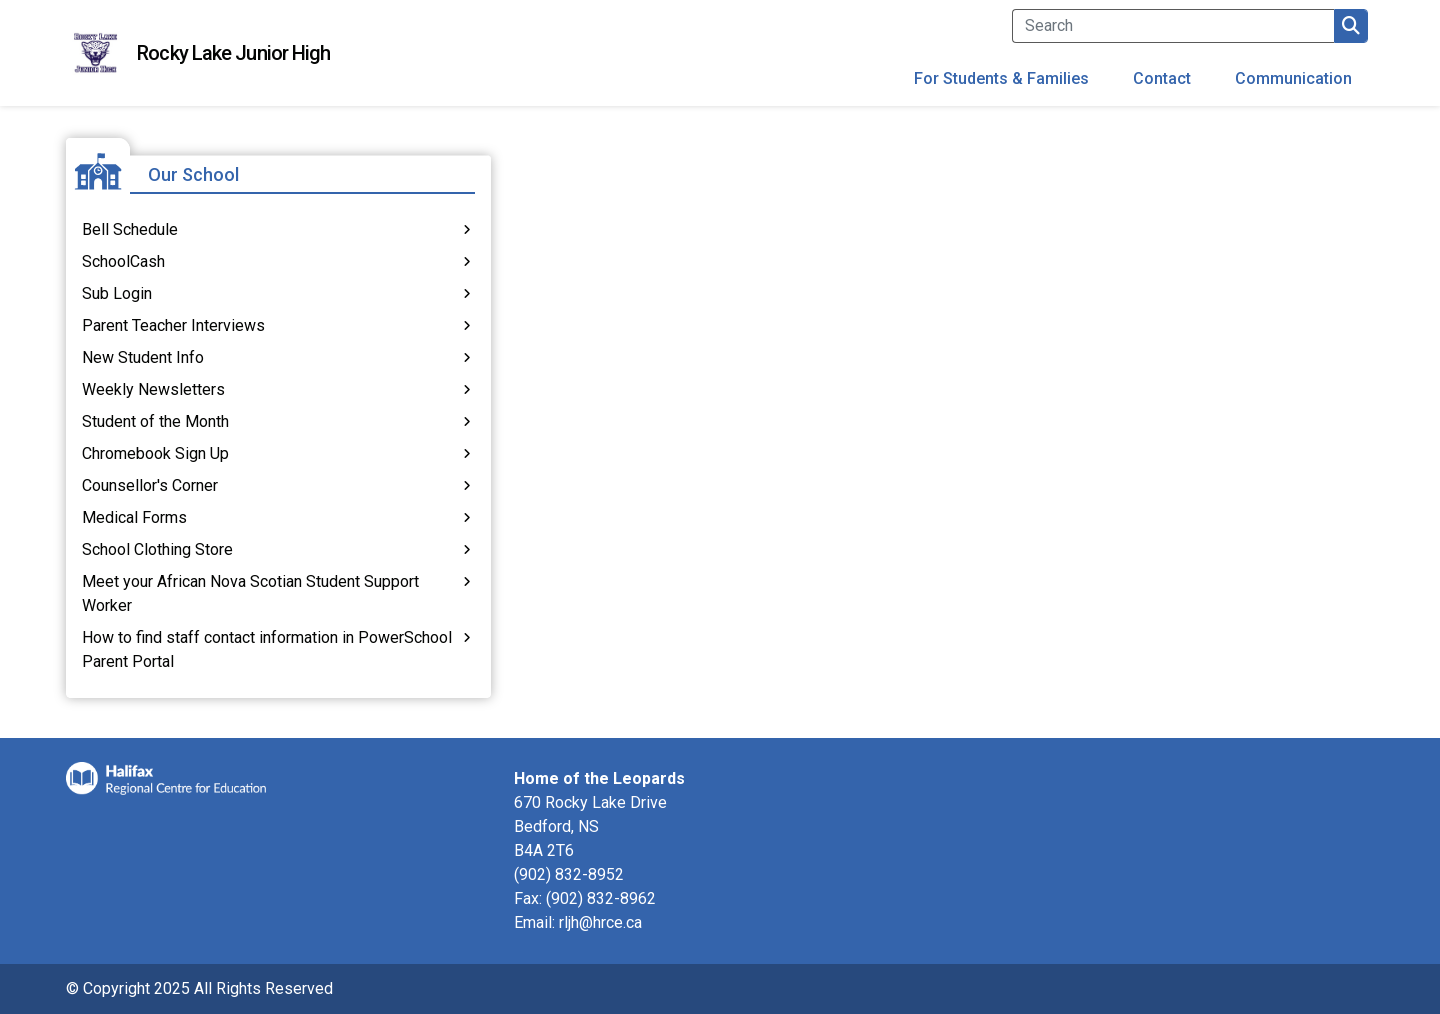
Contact (1162, 78)
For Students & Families (1001, 78)
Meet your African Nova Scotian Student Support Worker (250, 593)
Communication (1293, 78)
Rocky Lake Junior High (233, 53)
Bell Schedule (130, 229)
